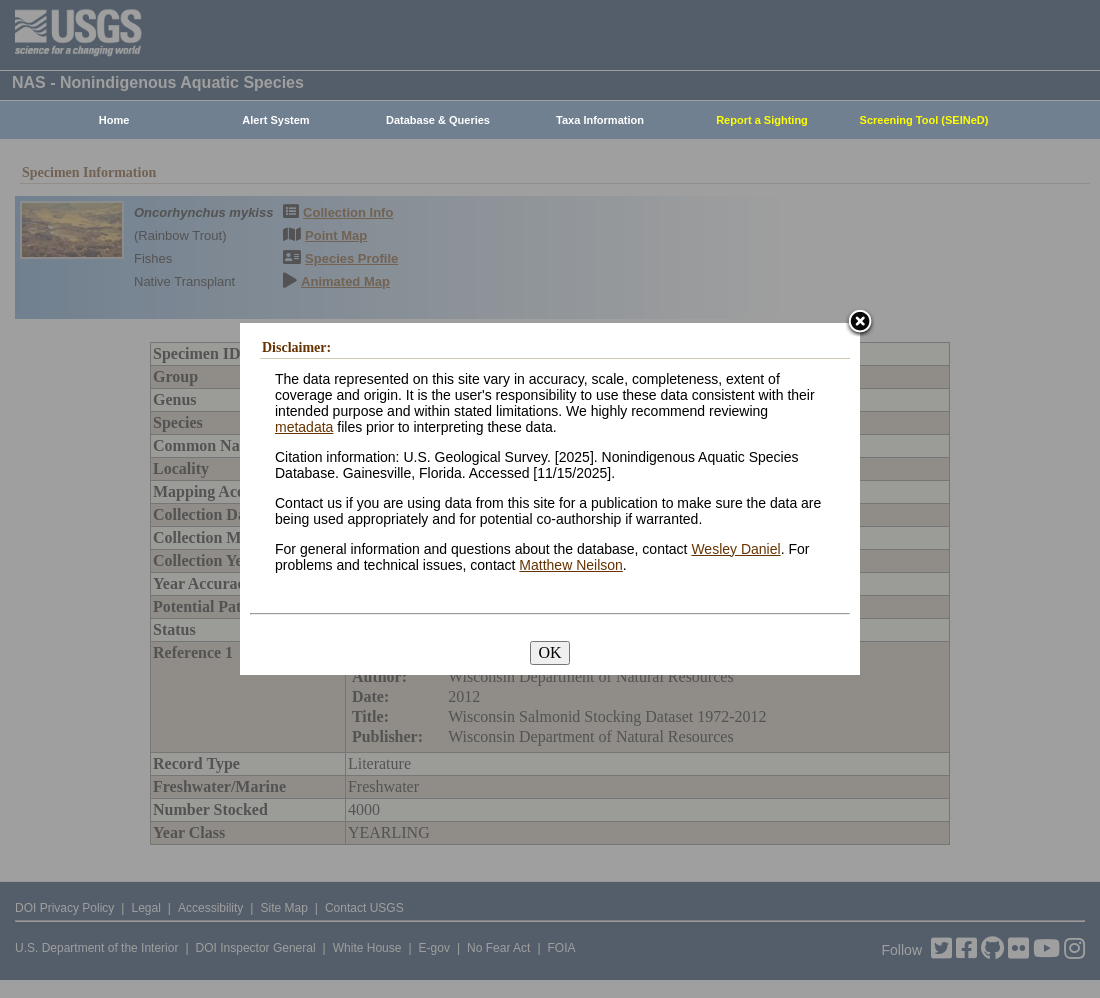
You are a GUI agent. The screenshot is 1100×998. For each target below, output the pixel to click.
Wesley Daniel (735, 549)
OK (549, 652)
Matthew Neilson (571, 565)
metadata (304, 427)
